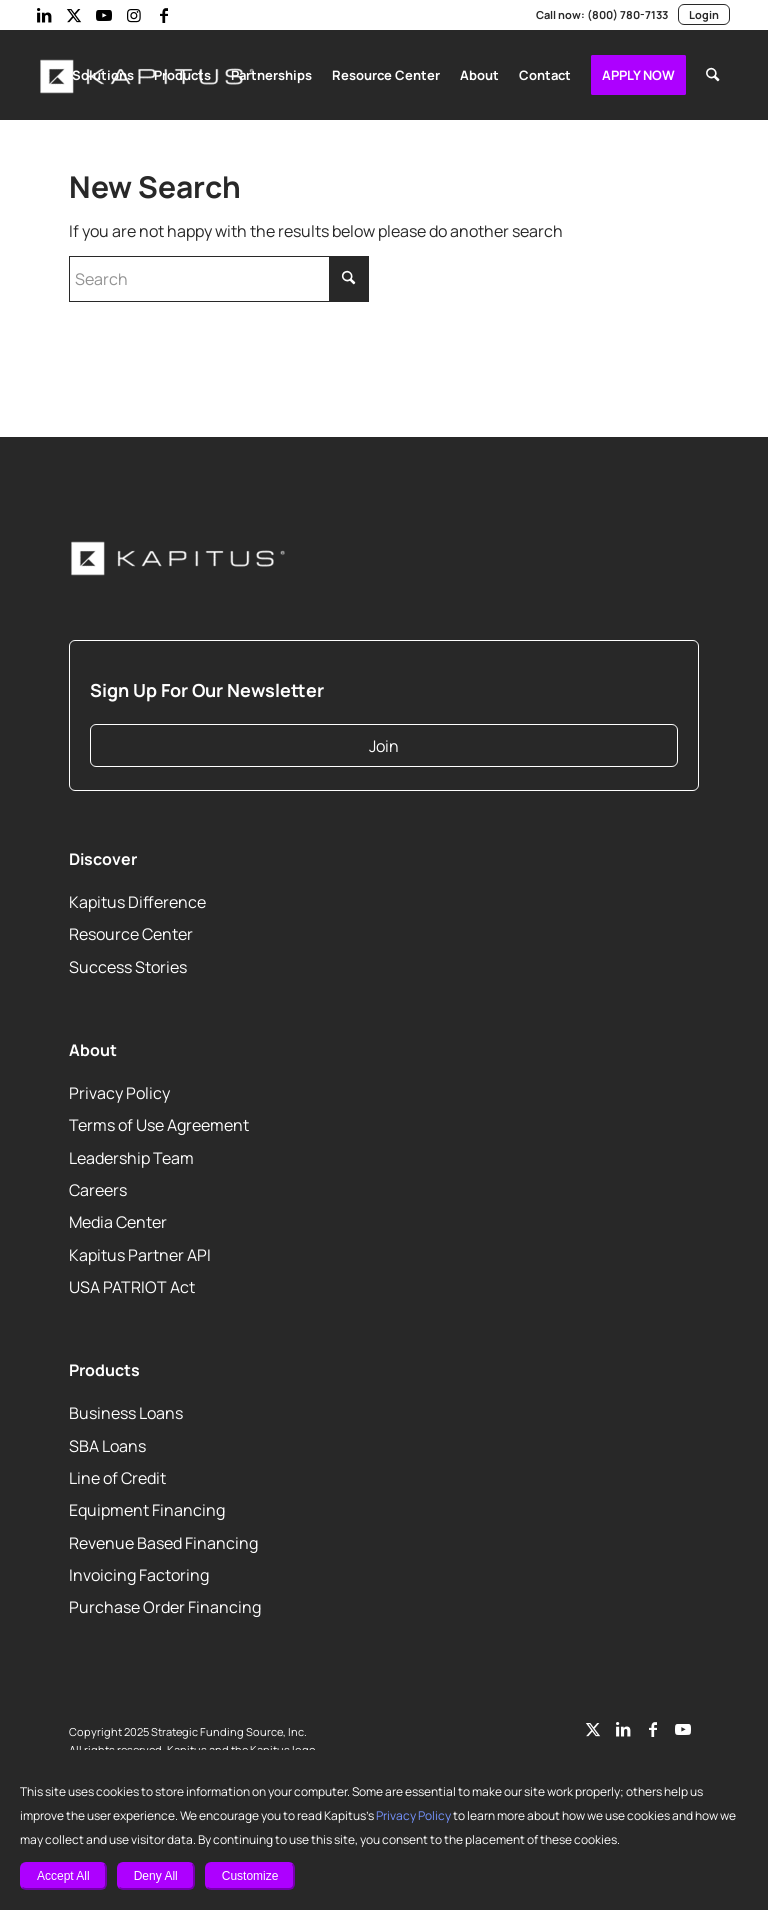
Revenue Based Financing (163, 1538)
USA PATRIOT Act (134, 1282)
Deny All (156, 1876)
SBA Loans (108, 1441)
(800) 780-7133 (629, 15)
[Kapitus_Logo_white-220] (179, 554)
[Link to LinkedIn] (44, 15)
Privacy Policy (365, 1816)
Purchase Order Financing (162, 1603)
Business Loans (125, 1408)
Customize (250, 1876)
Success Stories (126, 962)
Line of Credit (116, 1473)
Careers (97, 1185)
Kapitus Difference (134, 897)
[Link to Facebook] (164, 15)
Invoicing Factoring (136, 1570)
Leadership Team (130, 1153)
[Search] (712, 75)
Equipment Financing (144, 1505)
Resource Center (129, 930)
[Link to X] (74, 15)
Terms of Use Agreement (157, 1120)
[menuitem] (111, 75)
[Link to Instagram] (134, 15)
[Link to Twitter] (593, 1725)
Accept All (63, 1876)
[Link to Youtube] (104, 15)
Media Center (117, 1218)
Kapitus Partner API (139, 1250)
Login (704, 15)
